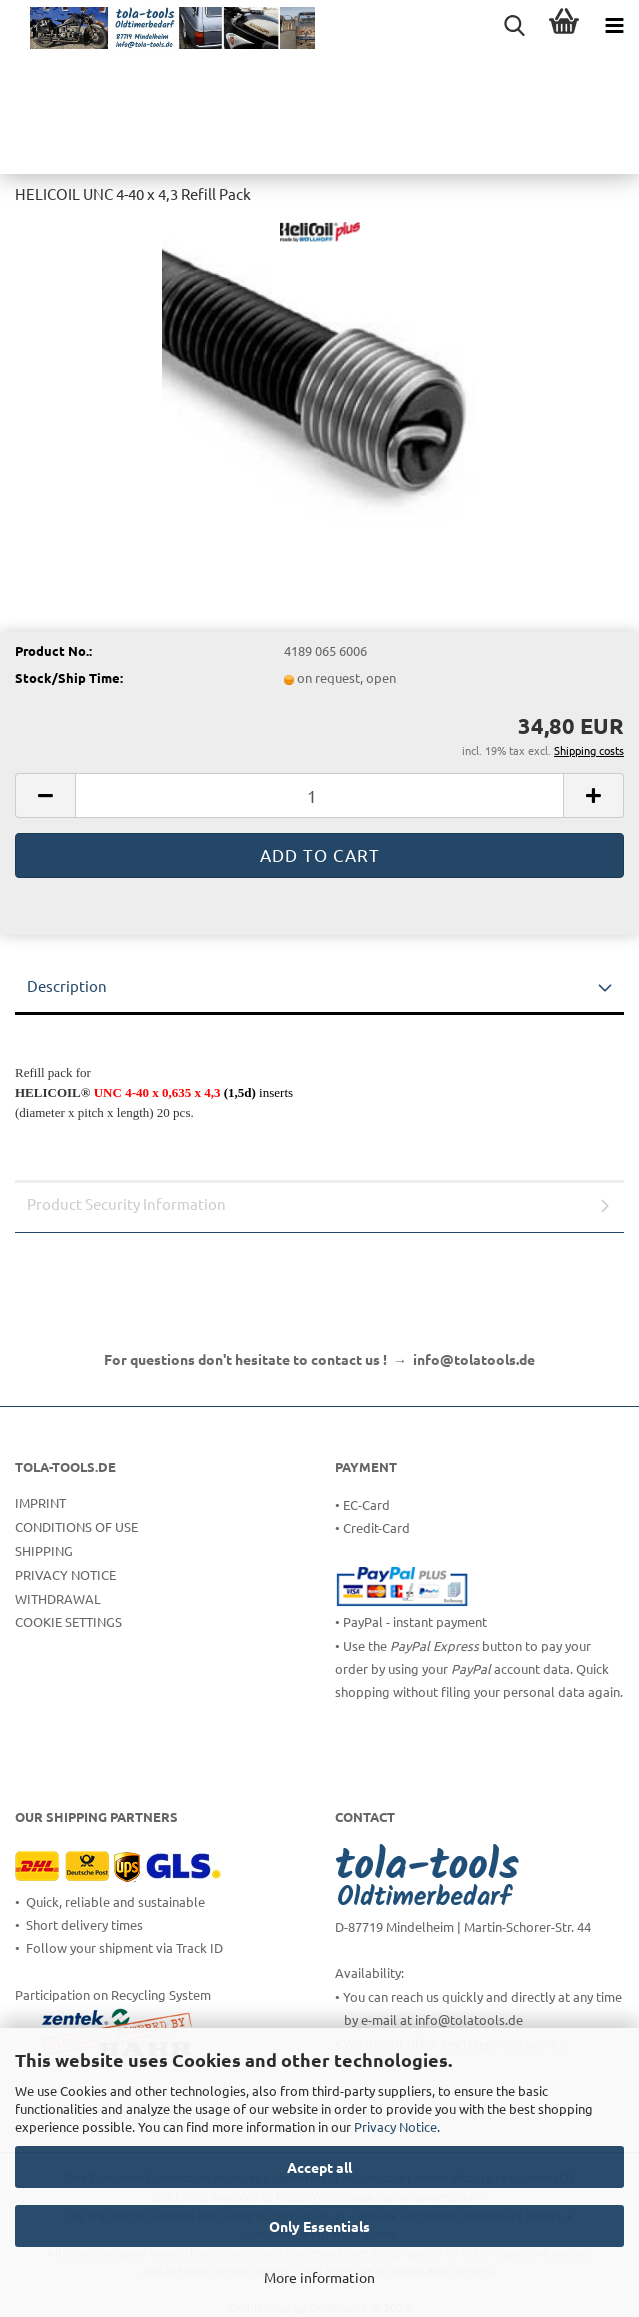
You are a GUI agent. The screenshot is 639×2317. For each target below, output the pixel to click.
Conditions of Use (76, 1526)
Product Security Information (126, 1203)
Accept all (319, 2167)
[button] (45, 795)
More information (319, 2277)
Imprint (40, 1502)
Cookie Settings (68, 1621)
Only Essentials (319, 2226)
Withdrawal (58, 1598)
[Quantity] (319, 795)
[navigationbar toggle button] (614, 25)
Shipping (44, 1550)
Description (67, 985)
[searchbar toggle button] (514, 25)
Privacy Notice (395, 2126)
